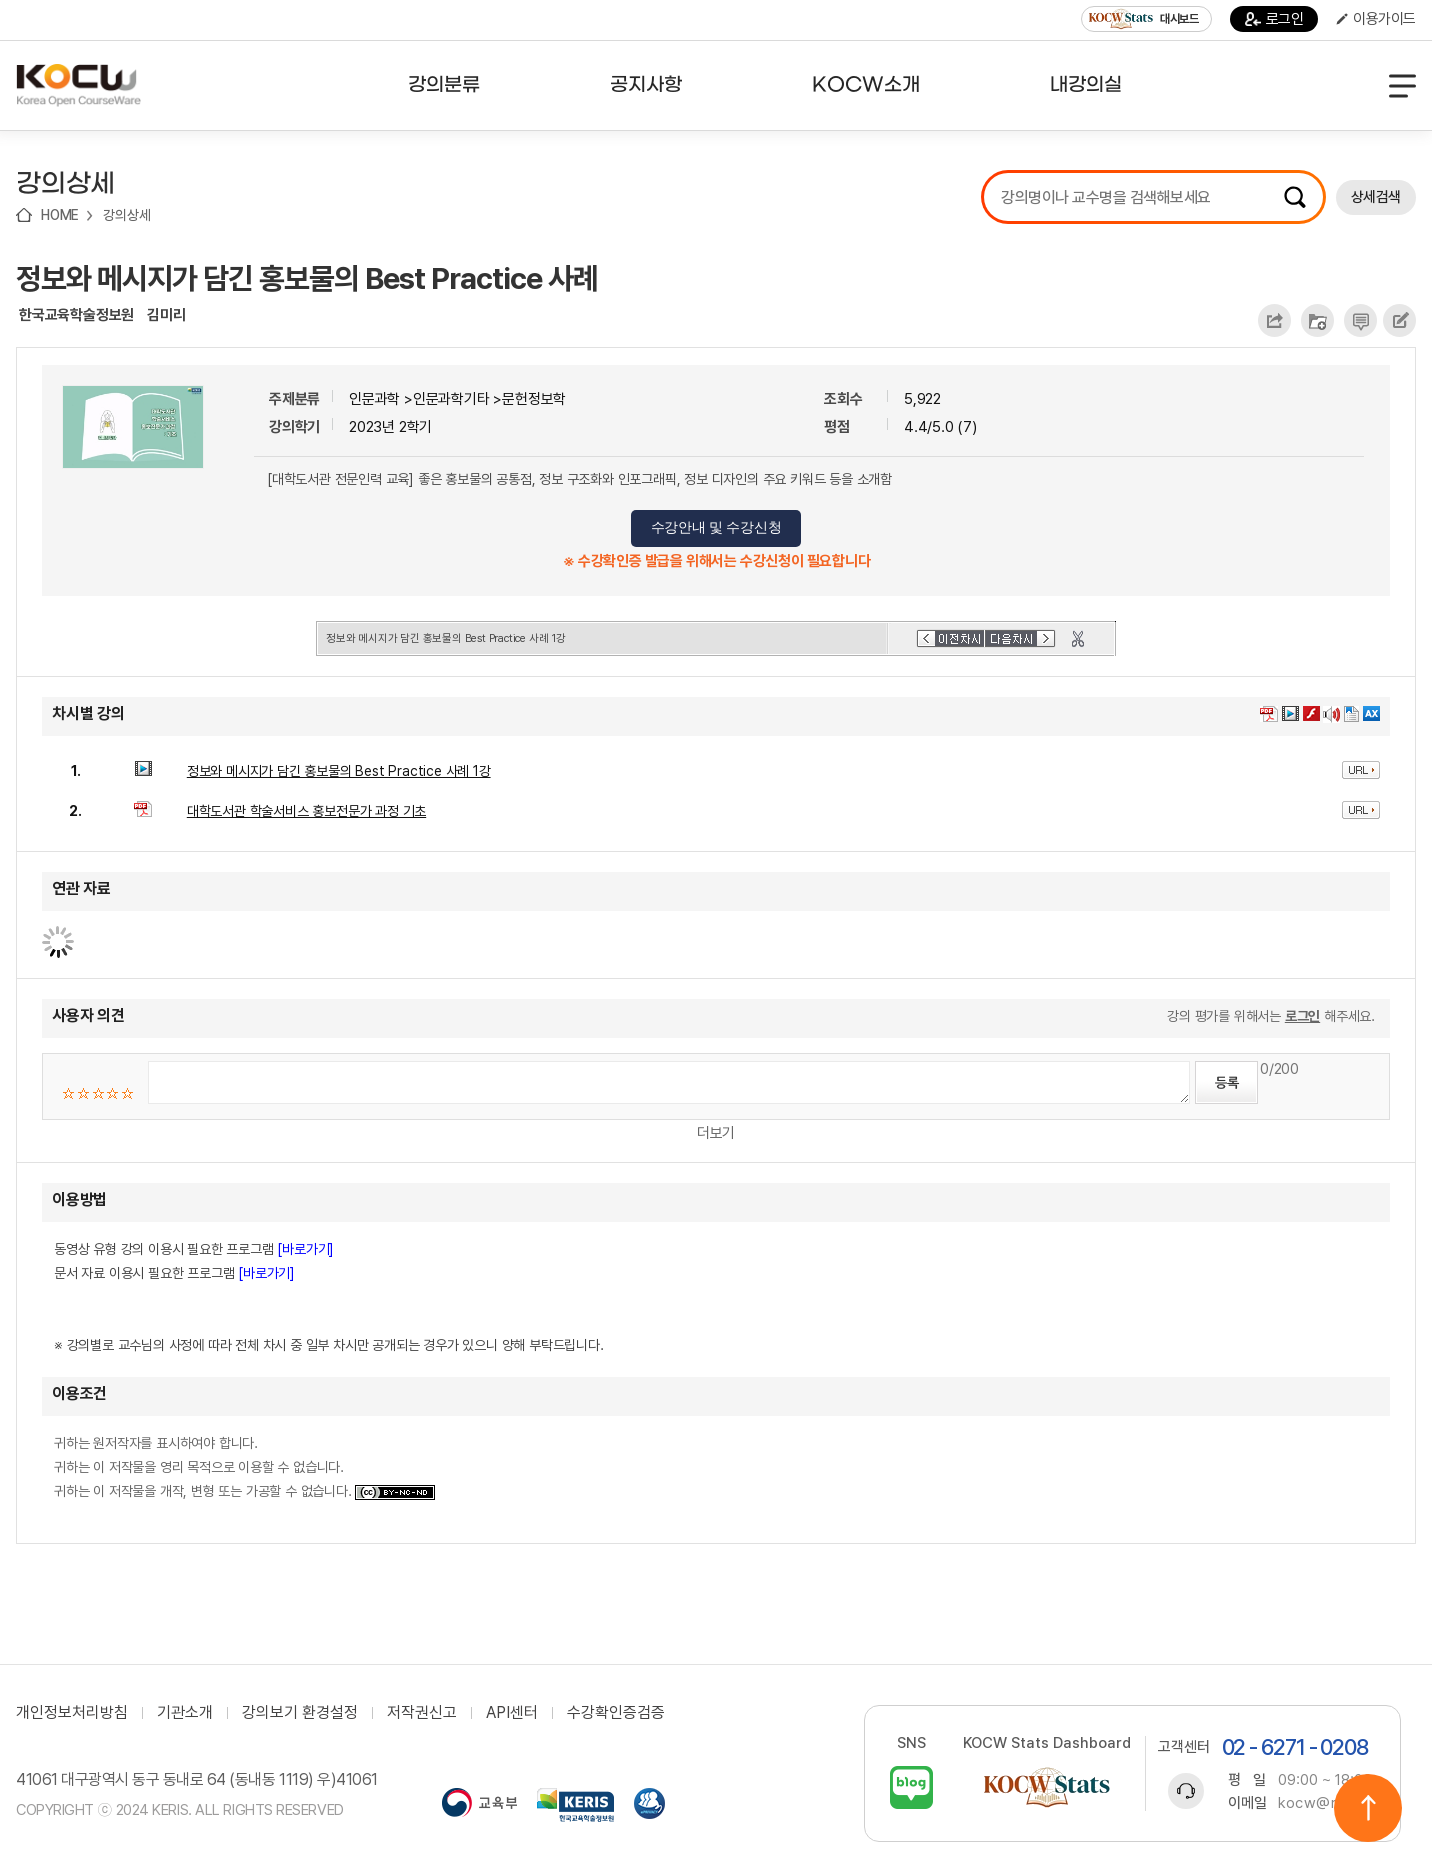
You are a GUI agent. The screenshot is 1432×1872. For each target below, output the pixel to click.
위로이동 (1368, 1808)
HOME (60, 215)
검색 (1295, 197)
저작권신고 (422, 1713)
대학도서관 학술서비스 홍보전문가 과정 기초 (306, 811)
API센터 (512, 1713)
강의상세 (126, 215)
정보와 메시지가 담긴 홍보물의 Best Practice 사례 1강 (339, 771)
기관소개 (185, 1713)
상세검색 (1376, 197)
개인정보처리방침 (72, 1713)
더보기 (716, 1133)
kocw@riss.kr (1326, 1803)
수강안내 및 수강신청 (716, 527)
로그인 (1274, 19)
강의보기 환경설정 (300, 1713)
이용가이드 (1376, 19)
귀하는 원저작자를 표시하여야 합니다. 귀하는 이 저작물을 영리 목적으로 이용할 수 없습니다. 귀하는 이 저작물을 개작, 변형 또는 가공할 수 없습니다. (244, 1467)
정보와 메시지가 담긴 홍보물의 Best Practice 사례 (307, 278)
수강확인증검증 (616, 1713)
